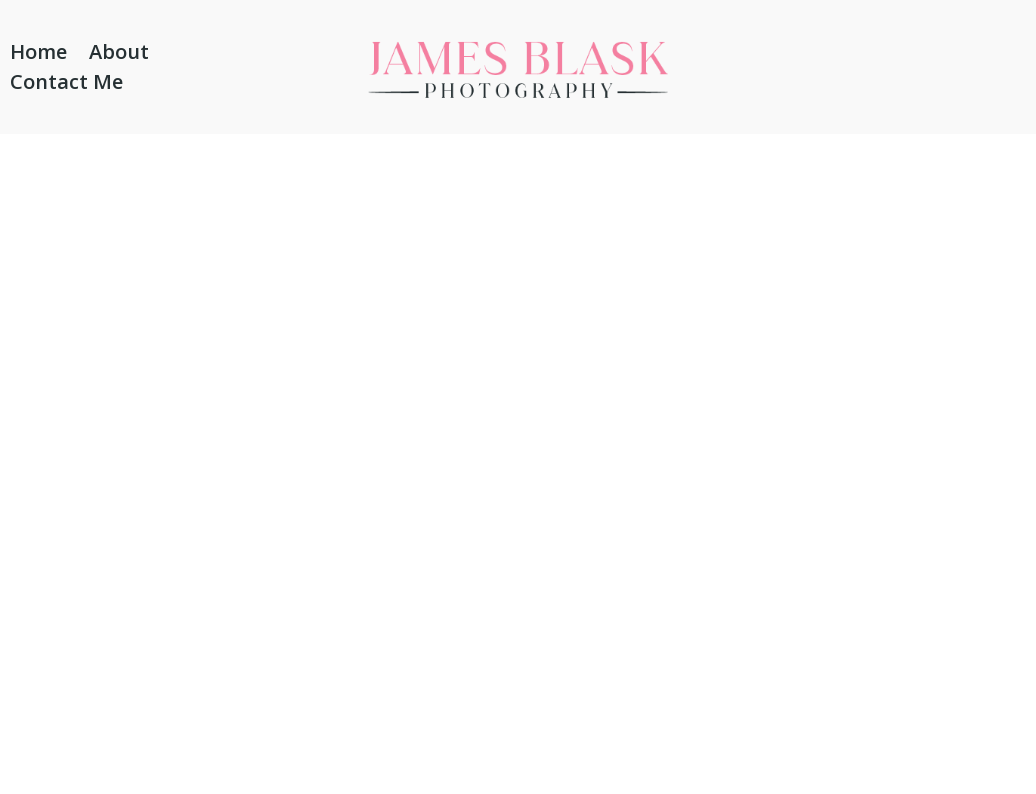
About (119, 55)
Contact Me (66, 85)
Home (38, 55)
